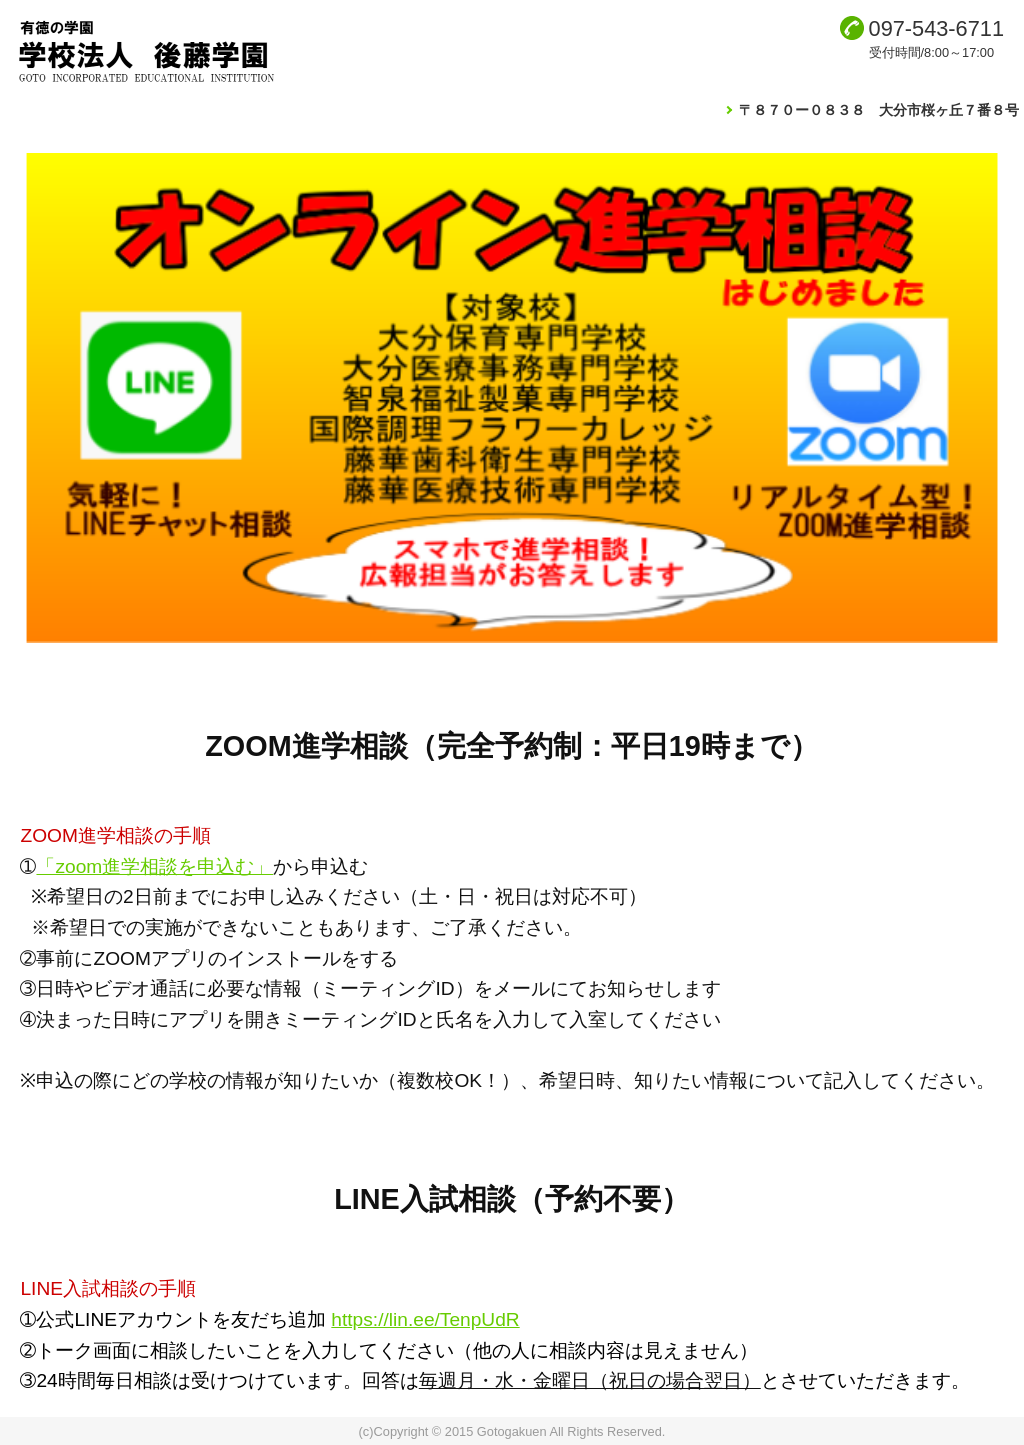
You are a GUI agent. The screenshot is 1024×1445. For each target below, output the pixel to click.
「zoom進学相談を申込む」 (154, 866)
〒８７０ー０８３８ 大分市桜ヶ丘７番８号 (879, 110)
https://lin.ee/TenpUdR (425, 1319)
